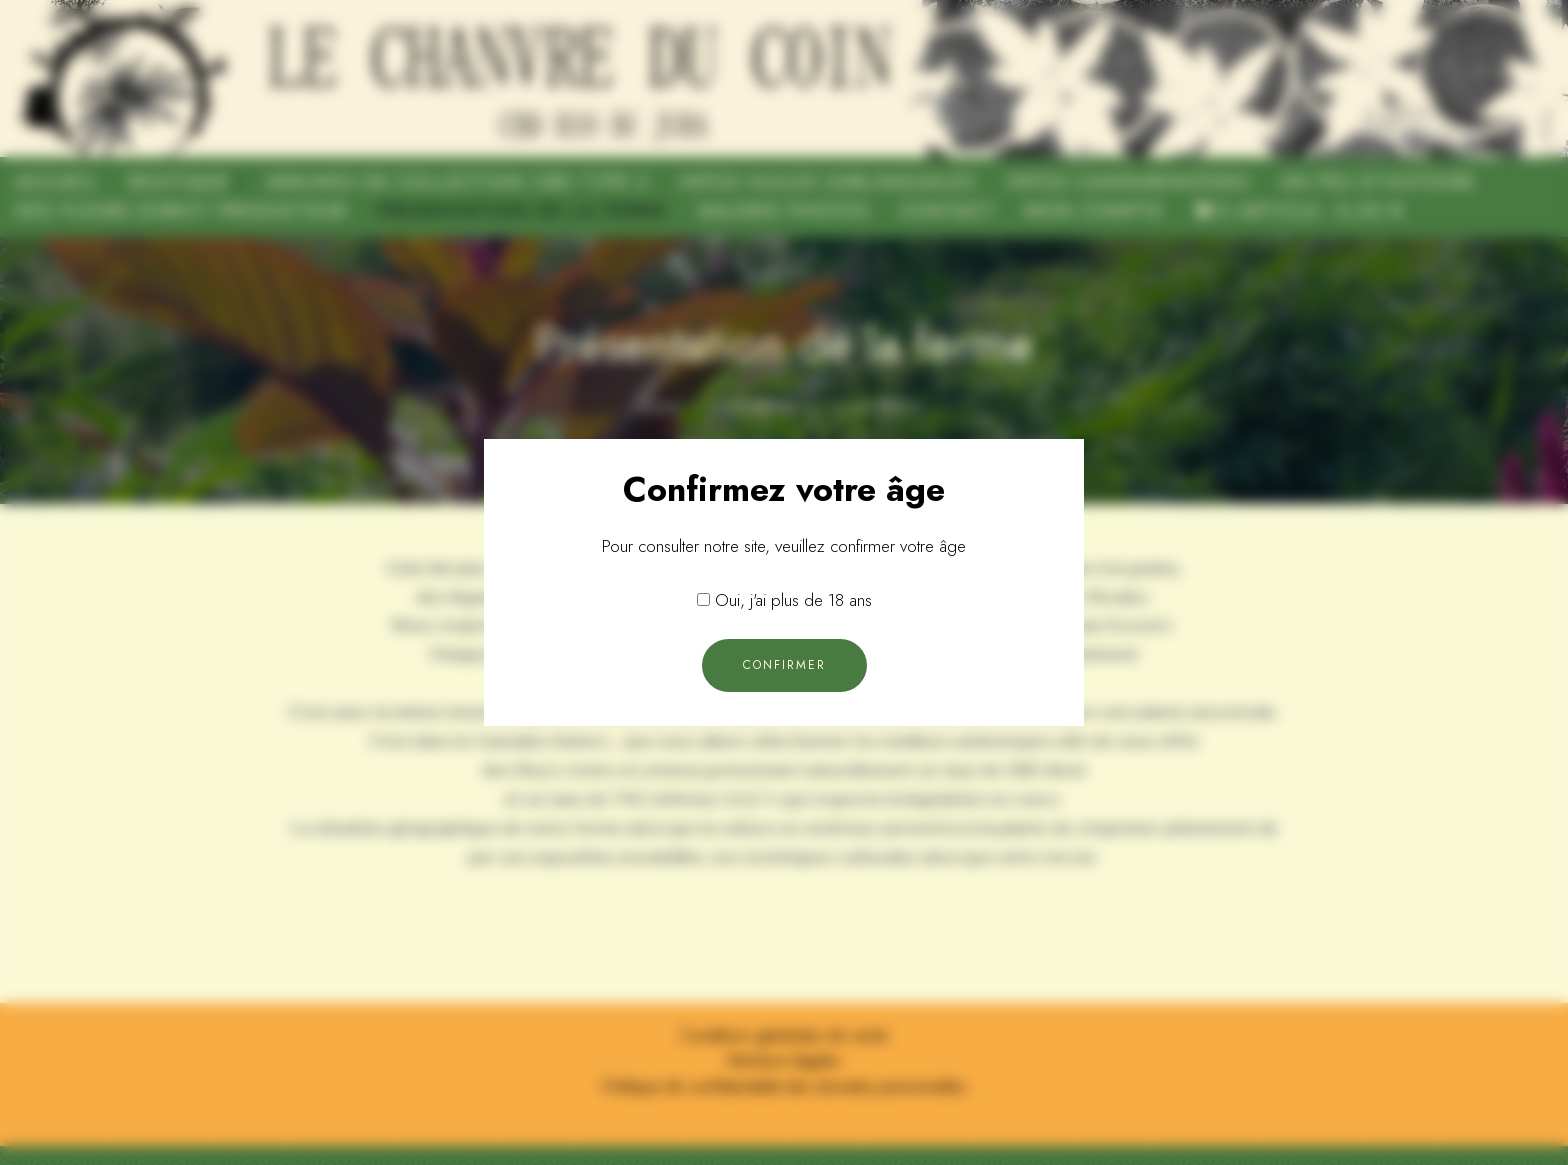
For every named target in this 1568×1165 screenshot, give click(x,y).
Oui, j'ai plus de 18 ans (793, 600)
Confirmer (784, 665)
